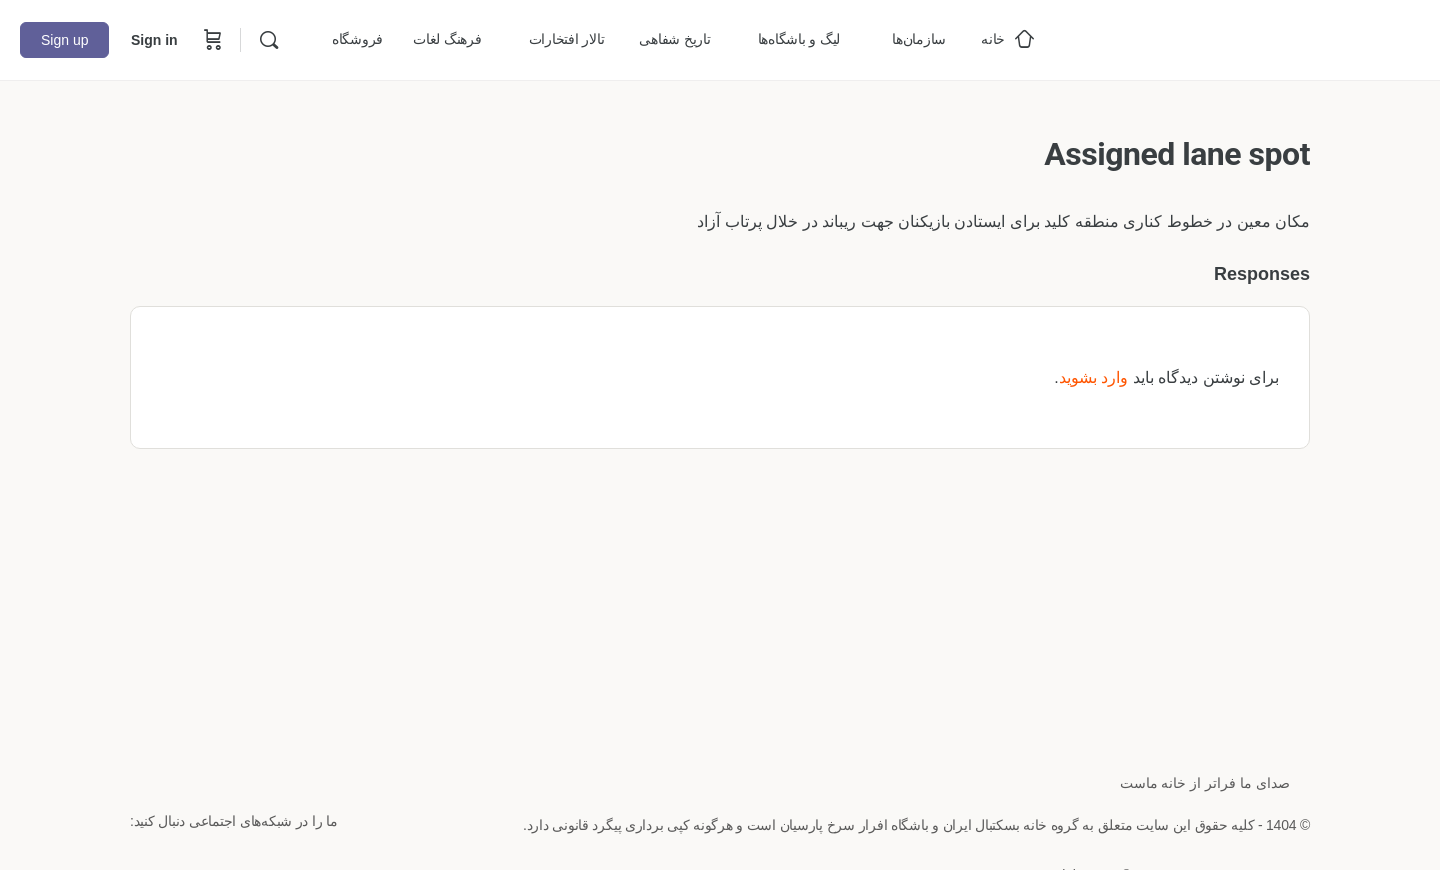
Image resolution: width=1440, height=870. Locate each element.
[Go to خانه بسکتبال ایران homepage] (1270, 37)
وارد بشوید (1093, 377)
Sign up (64, 40)
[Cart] (211, 40)
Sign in (154, 40)
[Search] (269, 40)
